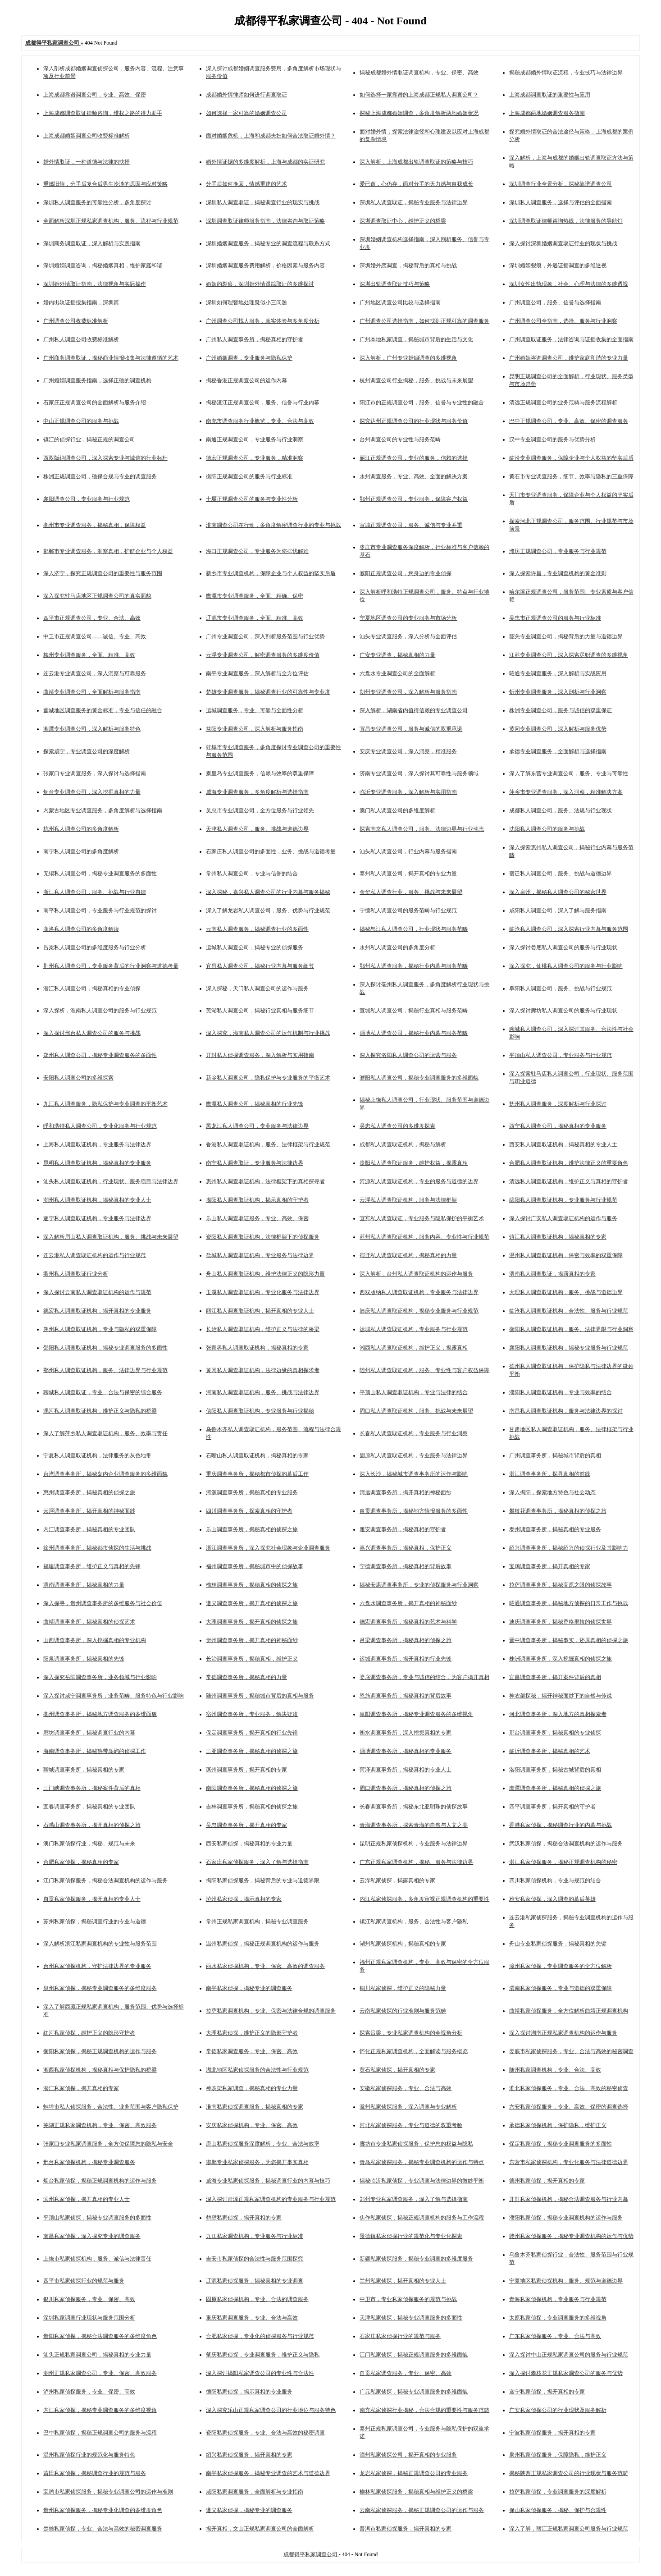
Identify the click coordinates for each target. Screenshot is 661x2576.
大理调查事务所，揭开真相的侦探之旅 (252, 1622)
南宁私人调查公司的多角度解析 (81, 851)
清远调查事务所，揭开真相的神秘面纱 (405, 1492)
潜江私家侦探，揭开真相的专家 (81, 2088)
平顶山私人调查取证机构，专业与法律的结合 (414, 1392)
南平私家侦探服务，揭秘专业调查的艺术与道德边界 (268, 2473)
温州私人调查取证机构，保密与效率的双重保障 (566, 1255)
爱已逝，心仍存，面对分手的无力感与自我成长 (416, 184)
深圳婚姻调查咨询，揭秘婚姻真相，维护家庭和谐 (102, 265)
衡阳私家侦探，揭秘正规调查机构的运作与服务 (100, 2051)
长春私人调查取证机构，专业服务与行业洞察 (414, 1433)
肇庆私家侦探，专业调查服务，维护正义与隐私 (262, 2355)
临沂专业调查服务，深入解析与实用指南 (408, 792)
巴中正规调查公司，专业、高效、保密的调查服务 (568, 421)
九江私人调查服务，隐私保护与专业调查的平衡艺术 (105, 1104)
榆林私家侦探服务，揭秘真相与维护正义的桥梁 (416, 2492)
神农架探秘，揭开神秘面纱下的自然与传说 (560, 1696)
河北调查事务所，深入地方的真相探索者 (557, 1714)
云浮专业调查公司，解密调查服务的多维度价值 (262, 655)
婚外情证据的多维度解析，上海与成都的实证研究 (265, 162)
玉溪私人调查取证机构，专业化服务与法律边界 (262, 1292)
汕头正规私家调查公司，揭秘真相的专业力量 (97, 2355)
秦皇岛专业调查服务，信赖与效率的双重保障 (260, 773)
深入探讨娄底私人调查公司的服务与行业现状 (563, 947)
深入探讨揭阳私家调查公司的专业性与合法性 (260, 2373)
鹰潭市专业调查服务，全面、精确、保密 (254, 596)
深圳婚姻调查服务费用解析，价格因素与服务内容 (265, 265)
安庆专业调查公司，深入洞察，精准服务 (408, 751)
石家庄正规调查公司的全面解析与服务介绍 (94, 402)
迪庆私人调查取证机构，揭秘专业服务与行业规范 (419, 1311)
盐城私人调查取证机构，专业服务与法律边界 (260, 1255)
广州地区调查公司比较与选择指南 (400, 302)
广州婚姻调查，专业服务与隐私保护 (249, 358)
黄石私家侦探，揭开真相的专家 (397, 2070)
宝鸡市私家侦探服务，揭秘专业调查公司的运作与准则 (108, 2492)
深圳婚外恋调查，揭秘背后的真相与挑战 (408, 265)
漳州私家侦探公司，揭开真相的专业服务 (408, 2455)
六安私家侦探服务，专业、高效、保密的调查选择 (568, 2107)
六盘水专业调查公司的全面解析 (397, 673)
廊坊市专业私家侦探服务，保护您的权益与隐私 (416, 2144)
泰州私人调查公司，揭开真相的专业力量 (408, 873)
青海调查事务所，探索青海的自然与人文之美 (414, 1825)
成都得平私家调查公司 (311, 2554)
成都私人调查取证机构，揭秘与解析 (403, 1144)
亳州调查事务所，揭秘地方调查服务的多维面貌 (100, 1714)
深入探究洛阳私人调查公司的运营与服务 (408, 1055)
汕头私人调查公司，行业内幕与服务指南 (408, 851)
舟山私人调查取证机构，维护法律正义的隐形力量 (265, 1274)
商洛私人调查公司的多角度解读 (81, 929)
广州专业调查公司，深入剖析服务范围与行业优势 (265, 636)
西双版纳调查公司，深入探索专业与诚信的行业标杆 (105, 458)
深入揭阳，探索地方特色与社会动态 (552, 1492)
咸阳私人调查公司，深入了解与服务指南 (557, 910)
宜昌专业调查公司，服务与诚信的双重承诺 (411, 729)
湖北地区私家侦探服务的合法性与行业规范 (257, 2070)
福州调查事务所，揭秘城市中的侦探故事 (254, 1566)
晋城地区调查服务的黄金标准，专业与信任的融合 (102, 710)
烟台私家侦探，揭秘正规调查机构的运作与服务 (100, 2181)
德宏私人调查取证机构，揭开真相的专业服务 (97, 1311)
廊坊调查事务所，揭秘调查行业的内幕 (89, 1733)
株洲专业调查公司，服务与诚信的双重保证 (560, 710)
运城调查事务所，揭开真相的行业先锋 (405, 1659)
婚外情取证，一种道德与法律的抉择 (86, 162)
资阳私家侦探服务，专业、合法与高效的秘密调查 (265, 2433)
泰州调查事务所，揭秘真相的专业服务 (555, 1529)
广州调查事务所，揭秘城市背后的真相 (555, 1455)
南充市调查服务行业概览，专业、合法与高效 (260, 421)
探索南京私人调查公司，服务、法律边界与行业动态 (422, 829)
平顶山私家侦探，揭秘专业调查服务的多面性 (97, 2218)
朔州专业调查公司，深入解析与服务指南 (408, 692)
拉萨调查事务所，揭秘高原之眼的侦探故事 (560, 1585)
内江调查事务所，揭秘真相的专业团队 (89, 1529)
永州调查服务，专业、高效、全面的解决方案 (414, 476)
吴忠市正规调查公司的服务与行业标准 (555, 618)
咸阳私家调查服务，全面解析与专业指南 (254, 2492)
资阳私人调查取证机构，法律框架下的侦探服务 (262, 1237)
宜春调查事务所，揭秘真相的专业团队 (89, 1806)
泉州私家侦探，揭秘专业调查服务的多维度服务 (100, 1988)
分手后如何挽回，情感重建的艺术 (246, 184)
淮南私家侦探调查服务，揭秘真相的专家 (254, 2107)
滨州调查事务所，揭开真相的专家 (246, 1769)
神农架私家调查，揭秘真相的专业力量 (252, 2088)
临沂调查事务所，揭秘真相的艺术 (549, 1751)
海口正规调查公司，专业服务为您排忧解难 (257, 551)
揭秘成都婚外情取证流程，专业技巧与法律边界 (566, 72)
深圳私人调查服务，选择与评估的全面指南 (560, 202)
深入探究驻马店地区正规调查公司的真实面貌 (97, 596)
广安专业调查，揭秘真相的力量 (397, 655)
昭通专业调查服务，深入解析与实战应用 (557, 673)
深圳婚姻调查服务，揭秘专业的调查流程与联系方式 (268, 243)
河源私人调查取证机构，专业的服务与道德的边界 (419, 1181)
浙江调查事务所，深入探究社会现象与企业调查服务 (268, 1548)
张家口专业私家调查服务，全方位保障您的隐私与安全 (108, 2144)
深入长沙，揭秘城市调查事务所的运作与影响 (414, 1474)
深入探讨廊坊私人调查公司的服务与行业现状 (563, 1010)
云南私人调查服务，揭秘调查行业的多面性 (257, 929)
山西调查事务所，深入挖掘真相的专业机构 (94, 1640)
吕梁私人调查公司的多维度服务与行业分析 (94, 947)
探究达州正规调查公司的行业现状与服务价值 (414, 421)
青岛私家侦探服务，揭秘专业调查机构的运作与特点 (422, 2162)
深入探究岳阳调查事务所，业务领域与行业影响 (100, 1677)
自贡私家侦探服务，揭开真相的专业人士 (92, 1899)
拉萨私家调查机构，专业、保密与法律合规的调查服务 (271, 2011)
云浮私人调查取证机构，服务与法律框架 (408, 1200)
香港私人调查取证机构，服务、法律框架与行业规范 (268, 1144)
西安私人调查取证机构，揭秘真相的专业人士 (563, 1144)
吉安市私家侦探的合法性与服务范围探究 (254, 2259)
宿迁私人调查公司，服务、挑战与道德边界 (560, 873)
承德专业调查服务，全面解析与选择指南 (557, 751)
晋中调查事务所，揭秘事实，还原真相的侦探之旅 (568, 1640)
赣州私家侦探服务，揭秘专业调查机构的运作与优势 (571, 2236)
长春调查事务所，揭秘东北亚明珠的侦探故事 (414, 1806)
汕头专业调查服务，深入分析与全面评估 (408, 636)
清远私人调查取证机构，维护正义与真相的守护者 (568, 1181)
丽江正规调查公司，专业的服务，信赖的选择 (414, 458)
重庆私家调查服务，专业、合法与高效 (252, 2318)
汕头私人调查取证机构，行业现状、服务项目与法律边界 (110, 1181)
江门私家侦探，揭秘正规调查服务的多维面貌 (414, 2355)
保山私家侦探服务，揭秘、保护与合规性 (557, 2510)
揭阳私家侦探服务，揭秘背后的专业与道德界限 (262, 1880)
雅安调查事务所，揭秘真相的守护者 (403, 1529)
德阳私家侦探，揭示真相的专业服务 (249, 2391)
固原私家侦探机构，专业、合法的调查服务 (257, 2299)
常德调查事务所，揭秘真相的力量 (246, 1677)
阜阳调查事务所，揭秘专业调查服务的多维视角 (416, 1714)
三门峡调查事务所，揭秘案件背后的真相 (92, 1788)
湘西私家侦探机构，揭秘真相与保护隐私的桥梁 (100, 2070)
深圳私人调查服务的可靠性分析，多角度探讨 (97, 202)
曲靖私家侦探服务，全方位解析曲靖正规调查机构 (568, 2011)
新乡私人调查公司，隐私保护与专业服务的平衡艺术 (268, 1078)
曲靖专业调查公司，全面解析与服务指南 (92, 692)
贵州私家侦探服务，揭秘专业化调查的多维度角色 (102, 2510)
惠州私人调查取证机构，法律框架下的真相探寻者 (265, 1181)
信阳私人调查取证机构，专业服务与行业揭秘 (260, 1411)
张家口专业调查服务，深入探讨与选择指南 (94, 773)
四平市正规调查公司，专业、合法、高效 (92, 618)
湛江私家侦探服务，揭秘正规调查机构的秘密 (563, 1862)
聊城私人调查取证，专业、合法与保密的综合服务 (102, 1392)
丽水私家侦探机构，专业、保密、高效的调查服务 (265, 1966)
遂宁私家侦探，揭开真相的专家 (547, 2391)
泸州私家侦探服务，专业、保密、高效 (89, 2391)
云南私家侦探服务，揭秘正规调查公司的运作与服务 (422, 2510)
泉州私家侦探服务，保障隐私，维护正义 (557, 2455)
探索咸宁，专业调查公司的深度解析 (86, 751)
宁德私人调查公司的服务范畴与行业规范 (408, 910)
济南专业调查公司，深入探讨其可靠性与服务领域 (419, 773)
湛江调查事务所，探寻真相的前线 (549, 1474)
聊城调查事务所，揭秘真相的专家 (83, 1769)
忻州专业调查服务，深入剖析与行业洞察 (557, 692)
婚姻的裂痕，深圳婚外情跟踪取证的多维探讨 (260, 284)
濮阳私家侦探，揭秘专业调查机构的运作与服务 (566, 2218)
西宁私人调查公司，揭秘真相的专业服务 (557, 1126)
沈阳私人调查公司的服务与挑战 (547, 829)
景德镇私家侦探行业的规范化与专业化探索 (411, 2236)
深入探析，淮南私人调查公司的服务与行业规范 (100, 1010)
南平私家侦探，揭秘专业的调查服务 (249, 1988)
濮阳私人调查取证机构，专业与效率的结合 (560, 1392)
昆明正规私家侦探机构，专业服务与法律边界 (414, 1843)
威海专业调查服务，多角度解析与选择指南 (257, 792)
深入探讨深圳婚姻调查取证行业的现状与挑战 (563, 243)
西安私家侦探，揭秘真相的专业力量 (249, 1843)
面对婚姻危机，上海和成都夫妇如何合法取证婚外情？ (271, 136)
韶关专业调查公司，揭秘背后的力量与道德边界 (566, 636)
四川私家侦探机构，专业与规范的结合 (555, 1880)
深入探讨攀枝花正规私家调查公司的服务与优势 (566, 2373)
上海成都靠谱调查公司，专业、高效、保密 (94, 95)
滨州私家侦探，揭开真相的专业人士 (86, 2199)
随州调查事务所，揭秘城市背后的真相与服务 (260, 1696)
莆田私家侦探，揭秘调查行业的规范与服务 (94, 2473)
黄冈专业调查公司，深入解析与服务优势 (557, 729)
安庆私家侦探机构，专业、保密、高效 (252, 2125)
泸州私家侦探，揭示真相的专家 (244, 1899)
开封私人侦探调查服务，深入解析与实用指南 (260, 1055)
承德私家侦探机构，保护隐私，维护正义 (557, 2125)
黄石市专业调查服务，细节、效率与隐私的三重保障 (571, 476)
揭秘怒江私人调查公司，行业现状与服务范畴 (414, 929)
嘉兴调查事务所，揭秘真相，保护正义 (405, 1548)
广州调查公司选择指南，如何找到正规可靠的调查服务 (424, 321)
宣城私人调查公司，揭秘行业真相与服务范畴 (414, 1010)
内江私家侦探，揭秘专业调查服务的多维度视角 (100, 2410)
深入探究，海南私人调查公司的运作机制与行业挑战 (268, 1033)
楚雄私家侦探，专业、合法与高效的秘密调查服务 (102, 2529)
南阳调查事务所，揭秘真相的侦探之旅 (252, 1788)
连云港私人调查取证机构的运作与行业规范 (94, 1255)
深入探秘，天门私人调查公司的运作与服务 (257, 988)
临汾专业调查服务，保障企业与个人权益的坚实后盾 (571, 458)
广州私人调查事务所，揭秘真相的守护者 (254, 339)
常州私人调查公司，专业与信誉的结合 (252, 873)
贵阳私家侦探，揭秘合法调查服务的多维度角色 (100, 2336)
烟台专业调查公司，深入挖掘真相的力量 (92, 792)
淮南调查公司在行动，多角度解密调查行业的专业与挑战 (273, 525)
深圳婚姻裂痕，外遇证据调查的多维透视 (557, 265)
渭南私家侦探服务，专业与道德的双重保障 (560, 1988)
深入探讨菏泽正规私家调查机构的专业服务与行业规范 (271, 2199)
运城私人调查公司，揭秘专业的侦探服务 (254, 947)
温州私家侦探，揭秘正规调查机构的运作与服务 (262, 1943)
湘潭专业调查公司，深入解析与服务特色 (92, 729)
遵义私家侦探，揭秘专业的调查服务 (249, 2510)
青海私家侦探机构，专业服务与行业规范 (557, 2299)
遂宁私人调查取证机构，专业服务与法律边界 (97, 1218)
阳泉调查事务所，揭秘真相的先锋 (83, 1659)
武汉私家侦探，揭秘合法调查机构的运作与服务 (566, 1843)
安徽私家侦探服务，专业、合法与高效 (405, 2088)
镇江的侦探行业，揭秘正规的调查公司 (89, 439)
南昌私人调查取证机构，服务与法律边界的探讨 (566, 1411)
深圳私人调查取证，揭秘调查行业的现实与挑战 (262, 202)
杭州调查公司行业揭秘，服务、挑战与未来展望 (416, 380)
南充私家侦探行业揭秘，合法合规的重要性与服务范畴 (424, 2410)
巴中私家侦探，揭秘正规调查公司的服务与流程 (100, 2433)
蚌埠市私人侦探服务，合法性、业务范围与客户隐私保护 (110, 2107)
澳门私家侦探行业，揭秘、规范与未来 (89, 1843)
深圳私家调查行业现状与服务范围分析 (89, 2318)
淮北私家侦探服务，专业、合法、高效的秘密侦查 (568, 2088)
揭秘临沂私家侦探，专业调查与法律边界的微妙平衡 (422, 2181)
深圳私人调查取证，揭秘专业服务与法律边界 (414, 202)
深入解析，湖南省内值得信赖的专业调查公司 (414, 710)
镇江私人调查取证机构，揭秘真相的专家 (557, 1237)
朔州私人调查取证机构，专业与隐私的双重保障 (100, 1329)
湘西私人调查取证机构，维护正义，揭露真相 (414, 1348)
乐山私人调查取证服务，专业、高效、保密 (257, 1218)
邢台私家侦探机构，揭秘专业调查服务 (89, 2162)
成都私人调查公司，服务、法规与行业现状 (560, 810)
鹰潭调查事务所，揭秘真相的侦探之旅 (555, 1788)
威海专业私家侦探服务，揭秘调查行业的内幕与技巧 (268, 2181)
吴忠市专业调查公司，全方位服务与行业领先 (260, 810)
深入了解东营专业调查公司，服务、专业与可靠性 (568, 773)
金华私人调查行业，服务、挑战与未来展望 (411, 892)
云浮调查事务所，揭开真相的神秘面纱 (89, 1511)
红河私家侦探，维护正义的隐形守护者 (89, 2033)
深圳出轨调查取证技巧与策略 (395, 284)
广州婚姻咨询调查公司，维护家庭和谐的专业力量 (568, 358)
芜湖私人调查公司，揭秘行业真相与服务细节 (260, 1010)
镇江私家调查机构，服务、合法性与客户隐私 (414, 1921)
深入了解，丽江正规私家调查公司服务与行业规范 (568, 2529)
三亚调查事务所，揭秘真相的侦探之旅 (252, 1751)
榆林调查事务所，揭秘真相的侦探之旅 (252, 1585)
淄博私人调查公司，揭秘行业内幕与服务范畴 (414, 1033)
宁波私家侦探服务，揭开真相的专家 (552, 2433)
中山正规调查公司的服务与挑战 (81, 421)
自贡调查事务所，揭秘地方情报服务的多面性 (414, 1511)
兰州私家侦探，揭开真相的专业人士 (403, 2281)
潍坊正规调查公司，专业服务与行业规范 (557, 551)
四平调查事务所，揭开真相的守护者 (552, 1806)
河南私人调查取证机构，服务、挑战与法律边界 (262, 1392)
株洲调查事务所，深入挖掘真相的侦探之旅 (560, 1659)
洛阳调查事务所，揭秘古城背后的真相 (555, 1769)
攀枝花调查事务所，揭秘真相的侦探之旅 (557, 1511)
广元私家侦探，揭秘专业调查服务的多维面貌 (414, 2391)
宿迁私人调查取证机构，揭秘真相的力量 (408, 1255)
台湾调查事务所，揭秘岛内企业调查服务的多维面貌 (105, 1474)
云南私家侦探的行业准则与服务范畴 (403, 2011)
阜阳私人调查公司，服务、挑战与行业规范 (560, 988)
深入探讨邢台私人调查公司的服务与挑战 (92, 1033)
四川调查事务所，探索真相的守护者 (249, 1511)
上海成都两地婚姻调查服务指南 (547, 113)
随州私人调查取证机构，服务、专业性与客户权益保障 (424, 1370)
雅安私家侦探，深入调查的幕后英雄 (552, 1899)
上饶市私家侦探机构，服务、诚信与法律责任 (97, 2259)
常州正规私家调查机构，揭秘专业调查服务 (257, 1921)
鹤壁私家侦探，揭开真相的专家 (244, 2218)
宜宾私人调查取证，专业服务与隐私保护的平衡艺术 (422, 1218)
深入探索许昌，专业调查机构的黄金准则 (557, 573)
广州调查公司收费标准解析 (75, 321)
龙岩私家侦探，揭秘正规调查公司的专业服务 (414, 2473)
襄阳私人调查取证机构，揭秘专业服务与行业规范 (568, 1348)
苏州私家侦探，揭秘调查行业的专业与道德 (94, 1921)
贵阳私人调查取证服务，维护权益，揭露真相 (414, 1163)
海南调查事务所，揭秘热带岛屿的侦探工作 (94, 1751)
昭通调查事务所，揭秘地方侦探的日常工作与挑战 (568, 1603)
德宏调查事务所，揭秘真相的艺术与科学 (408, 1622)
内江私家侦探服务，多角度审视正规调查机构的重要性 (424, 1899)
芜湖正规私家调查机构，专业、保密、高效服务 (100, 2125)
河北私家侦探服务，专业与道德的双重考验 (411, 2125)
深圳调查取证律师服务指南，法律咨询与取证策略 (265, 221)
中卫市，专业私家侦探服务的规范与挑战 (408, 2299)
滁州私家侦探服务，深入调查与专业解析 (408, 2107)
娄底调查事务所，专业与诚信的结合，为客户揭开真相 (424, 1677)
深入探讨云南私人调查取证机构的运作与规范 (97, 1292)
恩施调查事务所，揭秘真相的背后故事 (405, 1696)
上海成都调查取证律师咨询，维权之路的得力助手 (102, 113)
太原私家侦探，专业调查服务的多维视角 (557, 2318)
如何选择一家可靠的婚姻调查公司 (246, 113)
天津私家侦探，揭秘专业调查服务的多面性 (411, 2318)
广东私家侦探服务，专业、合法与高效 (555, 2336)
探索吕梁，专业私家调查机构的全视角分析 (411, 2033)
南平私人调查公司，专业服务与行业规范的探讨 (100, 910)
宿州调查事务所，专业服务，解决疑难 (252, 1714)
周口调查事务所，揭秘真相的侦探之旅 (405, 1788)
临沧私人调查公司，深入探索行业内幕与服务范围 (568, 929)
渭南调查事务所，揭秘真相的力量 (83, 1585)
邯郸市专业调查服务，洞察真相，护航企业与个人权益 (108, 551)
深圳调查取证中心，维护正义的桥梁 (403, 221)
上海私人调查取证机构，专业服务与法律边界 (97, 1144)
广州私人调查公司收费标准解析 (81, 339)
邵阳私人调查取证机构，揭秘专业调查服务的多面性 (105, 1348)
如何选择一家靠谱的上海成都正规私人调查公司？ (419, 95)
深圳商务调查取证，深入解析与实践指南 (92, 243)
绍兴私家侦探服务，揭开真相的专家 (249, 2455)
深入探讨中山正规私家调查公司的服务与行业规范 (568, 2355)
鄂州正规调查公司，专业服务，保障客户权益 (414, 499)
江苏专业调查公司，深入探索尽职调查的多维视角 (568, 655)
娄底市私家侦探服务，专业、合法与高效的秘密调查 (571, 2051)
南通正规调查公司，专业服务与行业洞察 (254, 439)
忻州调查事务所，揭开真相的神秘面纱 (252, 1640)
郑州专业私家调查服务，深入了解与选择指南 (414, 2199)
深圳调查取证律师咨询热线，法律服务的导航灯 (566, 221)
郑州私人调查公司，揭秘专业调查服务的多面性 (100, 1055)
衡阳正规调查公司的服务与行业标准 (249, 476)
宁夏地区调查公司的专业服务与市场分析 (408, 618)
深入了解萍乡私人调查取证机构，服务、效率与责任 (105, 1433)
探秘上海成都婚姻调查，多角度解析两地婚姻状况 (419, 113)
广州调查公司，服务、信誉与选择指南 (555, 302)
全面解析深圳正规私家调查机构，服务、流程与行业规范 (110, 221)
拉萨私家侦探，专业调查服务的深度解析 (557, 2492)
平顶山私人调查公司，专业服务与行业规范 (560, 1055)
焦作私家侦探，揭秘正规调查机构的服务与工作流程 (422, 2218)
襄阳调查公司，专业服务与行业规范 (86, 499)
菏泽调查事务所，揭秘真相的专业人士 (405, 1769)
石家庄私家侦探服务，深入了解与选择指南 (257, 1862)
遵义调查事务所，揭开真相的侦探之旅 (252, 1603)
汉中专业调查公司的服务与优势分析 (552, 439)
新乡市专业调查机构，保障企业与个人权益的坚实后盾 (271, 573)
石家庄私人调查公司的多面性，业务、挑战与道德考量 (271, 851)
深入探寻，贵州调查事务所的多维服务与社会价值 (102, 1603)
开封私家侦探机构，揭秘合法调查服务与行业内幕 (568, 2199)
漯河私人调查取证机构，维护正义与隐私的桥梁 (100, 1411)
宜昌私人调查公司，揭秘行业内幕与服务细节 (260, 966)
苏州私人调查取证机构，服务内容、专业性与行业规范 (424, 1237)
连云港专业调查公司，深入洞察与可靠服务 (94, 673)
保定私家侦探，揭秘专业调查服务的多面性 (560, 2144)
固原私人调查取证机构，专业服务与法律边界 (414, 1455)
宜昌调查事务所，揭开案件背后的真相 (555, 1677)
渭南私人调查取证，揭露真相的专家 (552, 1274)
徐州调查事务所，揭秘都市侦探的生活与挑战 (97, 1548)
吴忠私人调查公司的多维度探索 (397, 1126)
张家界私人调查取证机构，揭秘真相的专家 (257, 1348)
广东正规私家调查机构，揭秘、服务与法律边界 (416, 1862)
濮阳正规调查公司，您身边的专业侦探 (405, 573)
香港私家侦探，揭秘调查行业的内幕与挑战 (560, 1825)
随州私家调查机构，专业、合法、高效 (555, 2070)
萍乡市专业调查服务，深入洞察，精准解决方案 (566, 792)
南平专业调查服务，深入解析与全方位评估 (257, 673)
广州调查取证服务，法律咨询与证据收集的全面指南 (571, 339)
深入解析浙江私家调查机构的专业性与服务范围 (100, 1943)
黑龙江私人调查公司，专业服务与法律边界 (257, 1126)
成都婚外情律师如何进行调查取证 (246, 95)
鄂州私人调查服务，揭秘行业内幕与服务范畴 (414, 966)
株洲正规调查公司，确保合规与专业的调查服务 (100, 476)
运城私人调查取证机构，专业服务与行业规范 (414, 1329)
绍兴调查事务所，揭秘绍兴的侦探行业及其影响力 (568, 1548)
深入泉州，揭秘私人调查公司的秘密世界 (557, 892)
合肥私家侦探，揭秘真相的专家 (81, 1862)
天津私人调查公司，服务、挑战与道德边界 (257, 829)
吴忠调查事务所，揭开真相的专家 (246, 1825)
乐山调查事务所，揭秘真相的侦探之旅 (252, 1529)
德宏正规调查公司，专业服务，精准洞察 (254, 458)
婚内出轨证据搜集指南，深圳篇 (81, 302)
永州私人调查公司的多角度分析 (397, 947)
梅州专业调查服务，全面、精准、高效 (89, 655)
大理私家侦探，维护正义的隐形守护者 (252, 2033)
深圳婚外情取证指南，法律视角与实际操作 (94, 284)
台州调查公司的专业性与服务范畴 (400, 439)
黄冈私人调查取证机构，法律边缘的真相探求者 (262, 1370)
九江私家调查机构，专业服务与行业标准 (254, 2236)
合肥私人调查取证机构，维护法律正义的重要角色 (568, 1163)
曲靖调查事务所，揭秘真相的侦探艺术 (89, 1622)
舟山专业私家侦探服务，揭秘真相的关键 (557, 1943)
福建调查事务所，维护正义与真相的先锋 (92, 1566)
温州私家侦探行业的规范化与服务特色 (89, 2455)
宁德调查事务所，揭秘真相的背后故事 (405, 1566)
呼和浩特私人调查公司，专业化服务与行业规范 (100, 1126)
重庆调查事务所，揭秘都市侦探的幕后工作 (257, 1474)
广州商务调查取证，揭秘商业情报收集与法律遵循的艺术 (110, 358)
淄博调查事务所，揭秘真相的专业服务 (405, 1751)
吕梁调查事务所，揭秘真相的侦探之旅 (405, 1640)
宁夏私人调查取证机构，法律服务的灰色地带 (97, 1455)
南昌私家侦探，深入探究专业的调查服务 (92, 2236)
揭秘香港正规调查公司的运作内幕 (246, 380)
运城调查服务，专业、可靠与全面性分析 (254, 710)
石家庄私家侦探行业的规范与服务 (400, 2336)
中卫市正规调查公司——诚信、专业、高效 (94, 636)
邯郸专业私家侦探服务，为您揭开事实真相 (257, 2162)
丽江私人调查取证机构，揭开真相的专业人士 (260, 1311)
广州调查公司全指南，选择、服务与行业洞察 (563, 321)
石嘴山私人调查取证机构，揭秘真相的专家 (257, 1455)
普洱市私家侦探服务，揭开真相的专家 (405, 2529)
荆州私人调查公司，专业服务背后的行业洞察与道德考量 (110, 966)
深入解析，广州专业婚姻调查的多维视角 (408, 358)
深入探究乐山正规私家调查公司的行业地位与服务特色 (271, 2410)
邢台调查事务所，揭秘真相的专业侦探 (555, 1733)
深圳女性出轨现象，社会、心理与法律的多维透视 (568, 284)
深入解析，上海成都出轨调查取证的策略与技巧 (416, 162)
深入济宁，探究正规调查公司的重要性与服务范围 (102, 573)
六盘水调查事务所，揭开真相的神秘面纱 (408, 1603)
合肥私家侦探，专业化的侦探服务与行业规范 (260, 2336)
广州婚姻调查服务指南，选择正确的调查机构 (97, 380)
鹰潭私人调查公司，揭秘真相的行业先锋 (254, 1104)
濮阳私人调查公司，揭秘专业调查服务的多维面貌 (419, 1078)
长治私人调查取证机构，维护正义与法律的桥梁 (262, 1329)
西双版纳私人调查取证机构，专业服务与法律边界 (419, 1292)
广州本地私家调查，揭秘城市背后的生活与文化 (416, 339)
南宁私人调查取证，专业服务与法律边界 (254, 1163)
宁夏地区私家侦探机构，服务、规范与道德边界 (566, 2281)
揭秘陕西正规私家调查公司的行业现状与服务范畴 (568, 2473)
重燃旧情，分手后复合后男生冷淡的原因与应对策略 (105, 184)
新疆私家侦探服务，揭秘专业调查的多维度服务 (416, 2259)
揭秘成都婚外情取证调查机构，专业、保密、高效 (419, 72)
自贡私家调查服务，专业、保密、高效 (405, 2373)
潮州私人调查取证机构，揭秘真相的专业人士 (97, 1200)
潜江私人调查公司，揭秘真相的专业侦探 (92, 988)
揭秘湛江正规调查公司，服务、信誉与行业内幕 (262, 402)
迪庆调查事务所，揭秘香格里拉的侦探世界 (560, 1622)
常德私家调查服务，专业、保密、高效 (252, 2051)
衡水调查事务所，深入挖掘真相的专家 (405, 1733)
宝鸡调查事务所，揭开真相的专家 (549, 1566)
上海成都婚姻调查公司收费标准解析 (86, 136)
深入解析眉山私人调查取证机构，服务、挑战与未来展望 (110, 1237)
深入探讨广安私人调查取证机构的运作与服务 (563, 1218)
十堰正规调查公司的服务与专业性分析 (252, 499)
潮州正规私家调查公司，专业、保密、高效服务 (100, 2373)
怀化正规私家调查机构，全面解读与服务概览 (414, 2051)
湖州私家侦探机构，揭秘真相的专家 (403, 1943)
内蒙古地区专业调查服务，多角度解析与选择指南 (102, 810)
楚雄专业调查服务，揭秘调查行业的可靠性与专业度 (268, 692)
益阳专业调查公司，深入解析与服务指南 (254, 729)
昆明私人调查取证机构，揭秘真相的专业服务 (97, 1163)
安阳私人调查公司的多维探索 (78, 1078)
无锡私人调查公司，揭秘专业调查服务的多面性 (100, 873)
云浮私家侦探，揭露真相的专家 (397, 1880)
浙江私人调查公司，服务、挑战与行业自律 (94, 892)
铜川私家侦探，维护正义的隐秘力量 (403, 1988)
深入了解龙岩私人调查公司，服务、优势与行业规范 (268, 910)
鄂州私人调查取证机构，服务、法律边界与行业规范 (105, 1370)
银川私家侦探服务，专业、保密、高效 (89, 2299)
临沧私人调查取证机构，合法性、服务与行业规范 (568, 1311)
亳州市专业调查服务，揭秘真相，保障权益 (94, 525)
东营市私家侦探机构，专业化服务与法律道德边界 (568, 2162)
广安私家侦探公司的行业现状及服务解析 (557, 2410)
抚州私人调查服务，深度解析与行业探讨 (557, 1104)
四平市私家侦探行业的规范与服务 (83, 2281)
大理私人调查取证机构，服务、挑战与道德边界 (566, 1292)
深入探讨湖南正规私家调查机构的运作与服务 (563, 2033)
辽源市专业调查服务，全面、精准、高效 (254, 618)
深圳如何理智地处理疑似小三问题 (246, 302)
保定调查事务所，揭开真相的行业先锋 (252, 1733)
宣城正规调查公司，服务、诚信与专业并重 (411, 525)
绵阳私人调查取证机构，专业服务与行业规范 (563, 1200)
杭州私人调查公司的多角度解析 (81, 829)
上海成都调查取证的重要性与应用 (549, 95)
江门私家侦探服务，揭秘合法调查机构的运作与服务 (105, 1880)
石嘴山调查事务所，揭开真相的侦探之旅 (92, 1825)
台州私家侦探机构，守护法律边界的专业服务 (97, 1966)
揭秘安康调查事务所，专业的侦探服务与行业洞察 (419, 1585)
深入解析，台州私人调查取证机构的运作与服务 (416, 1274)
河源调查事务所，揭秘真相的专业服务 (252, 1492)
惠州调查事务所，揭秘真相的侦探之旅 (89, 1492)
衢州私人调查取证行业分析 (75, 1274)
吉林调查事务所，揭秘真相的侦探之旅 (252, 1806)
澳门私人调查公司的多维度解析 (397, 810)
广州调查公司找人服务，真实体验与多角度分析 (262, 321)
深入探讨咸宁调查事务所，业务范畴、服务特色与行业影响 (113, 1696)
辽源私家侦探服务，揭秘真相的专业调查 (254, 2281)
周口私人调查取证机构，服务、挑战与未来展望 (416, 1411)
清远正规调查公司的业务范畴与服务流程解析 (563, 402)
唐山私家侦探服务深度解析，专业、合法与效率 (262, 2144)
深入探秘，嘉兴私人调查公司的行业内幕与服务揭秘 (268, 892)
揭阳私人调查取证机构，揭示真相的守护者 (257, 1200)
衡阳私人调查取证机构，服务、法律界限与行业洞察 (571, 1329)
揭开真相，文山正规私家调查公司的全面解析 (260, 2529)
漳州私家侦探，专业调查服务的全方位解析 (560, 1966)
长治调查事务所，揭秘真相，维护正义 (252, 1659)
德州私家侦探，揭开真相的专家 (547, 2181)
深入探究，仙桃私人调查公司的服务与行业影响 (566, 966)
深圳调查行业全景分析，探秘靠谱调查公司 (560, 184)
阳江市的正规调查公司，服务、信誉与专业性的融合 (422, 402)
